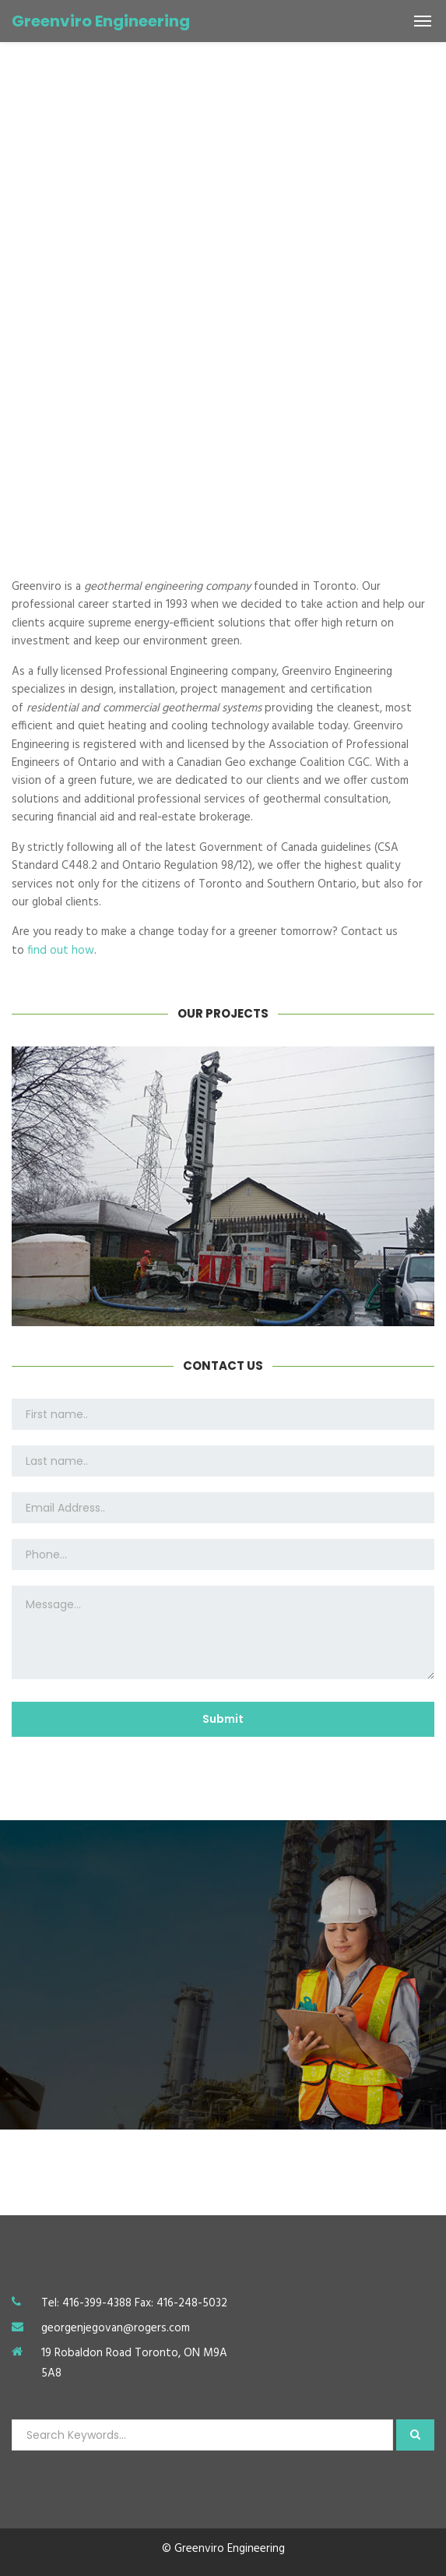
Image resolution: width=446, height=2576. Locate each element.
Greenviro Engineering (101, 21)
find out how (60, 950)
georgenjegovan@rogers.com (115, 2328)
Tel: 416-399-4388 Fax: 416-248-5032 (134, 2303)
